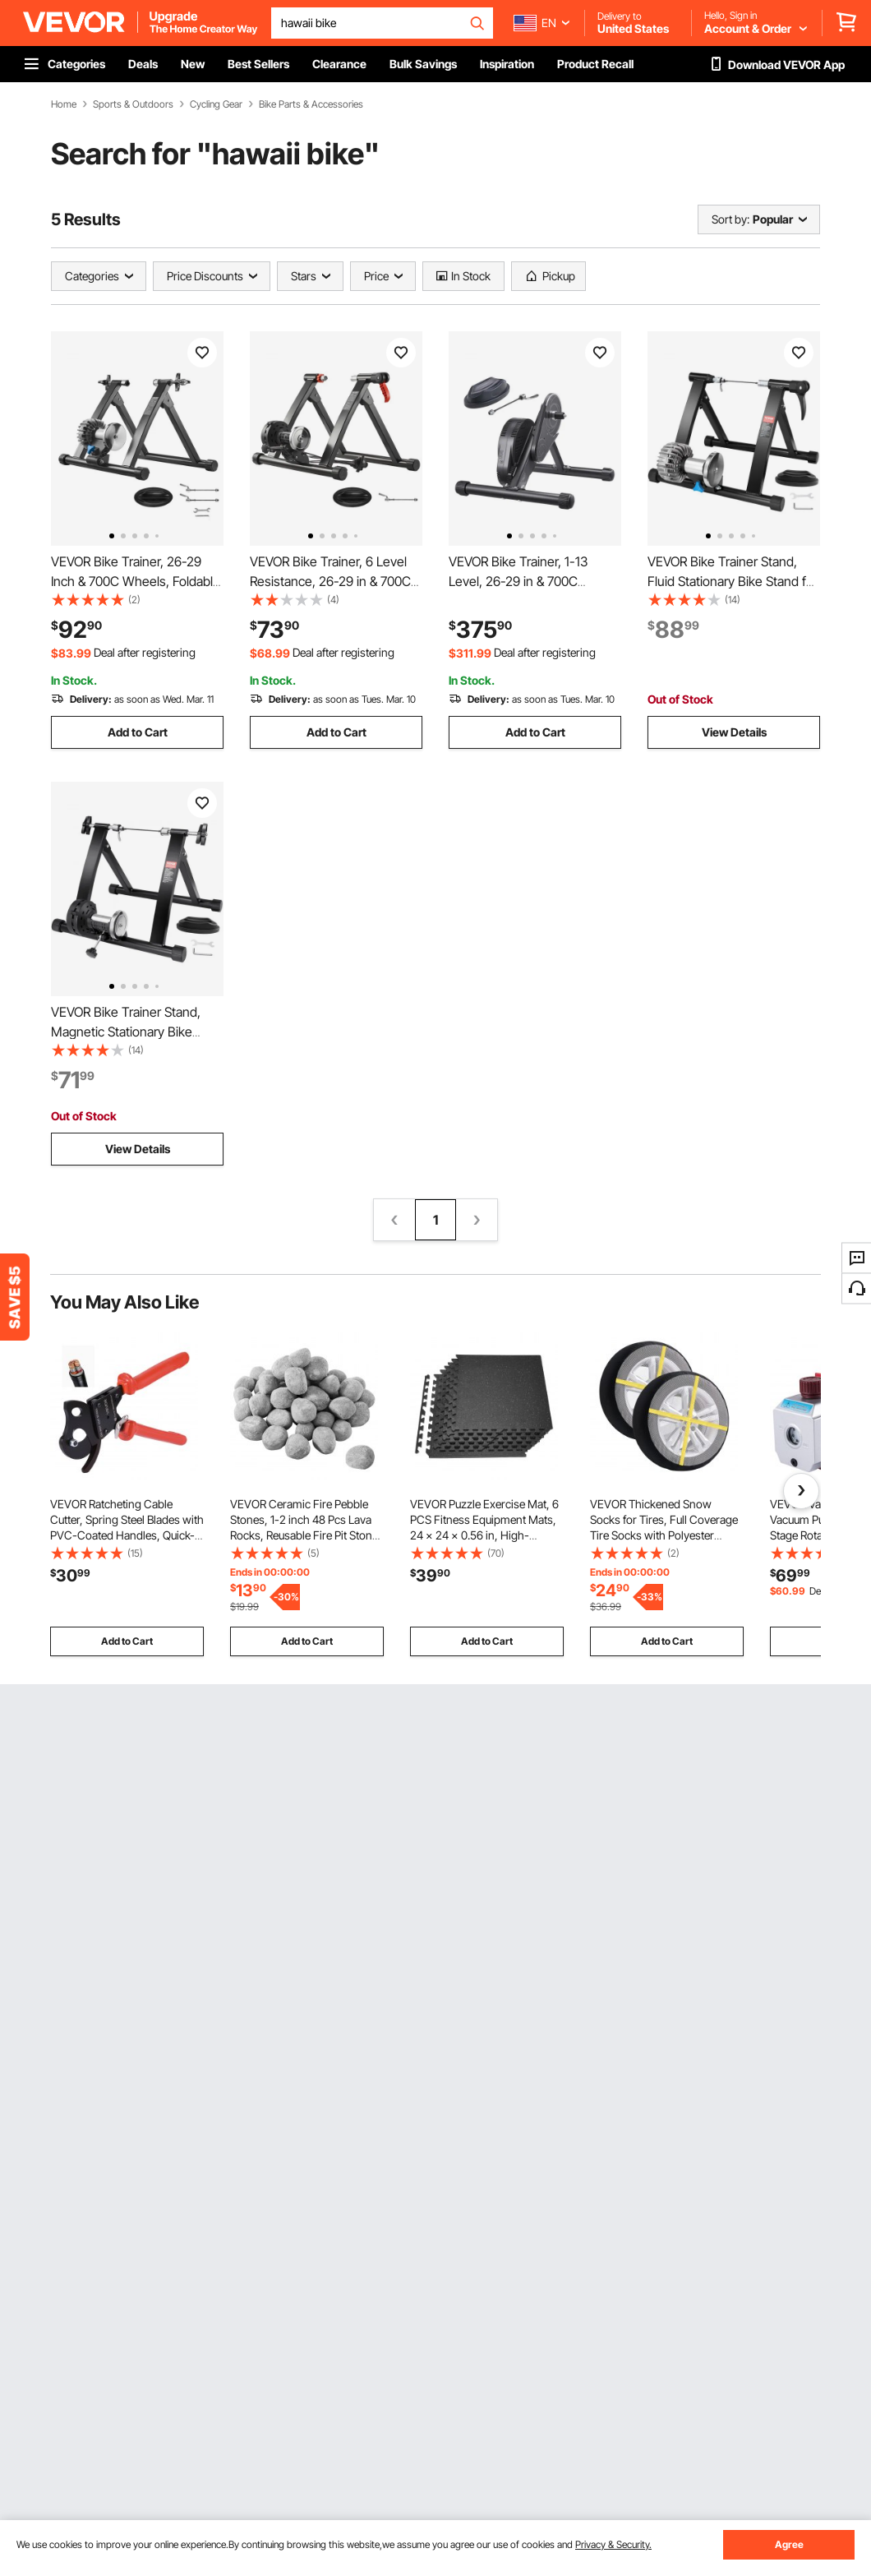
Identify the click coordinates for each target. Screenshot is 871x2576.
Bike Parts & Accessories (311, 104)
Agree (789, 2544)
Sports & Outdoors (133, 104)
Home (63, 104)
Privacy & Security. (613, 2544)
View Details (734, 732)
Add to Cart (138, 732)
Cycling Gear (216, 104)
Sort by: (730, 219)
